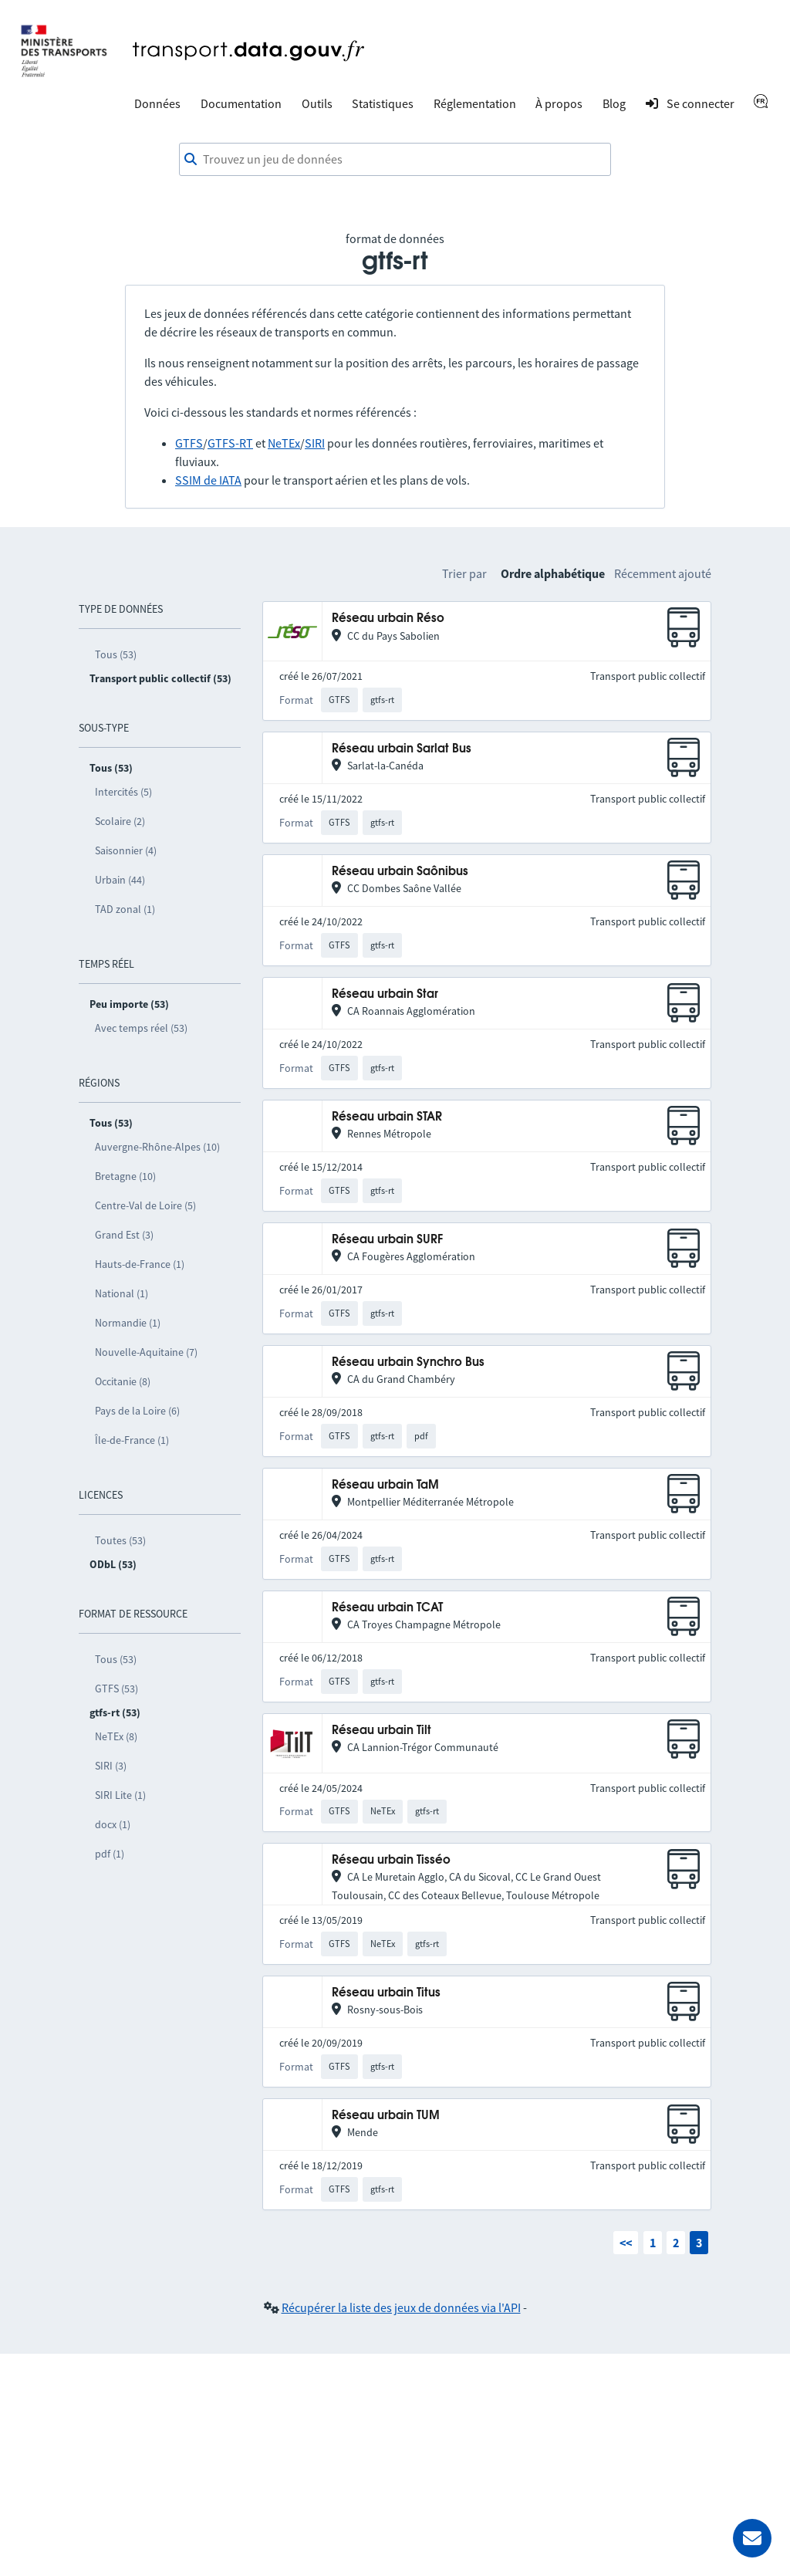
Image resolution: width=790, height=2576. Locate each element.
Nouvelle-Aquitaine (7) (146, 1352)
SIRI (315, 443)
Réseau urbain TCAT (387, 1608)
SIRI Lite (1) (120, 1795)
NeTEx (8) (116, 1736)
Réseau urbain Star (385, 994)
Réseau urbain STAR (387, 1117)
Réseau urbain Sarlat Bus (401, 749)
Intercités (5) (123, 792)
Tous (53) (116, 654)
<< (626, 2242)
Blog (614, 103)
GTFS (189, 443)
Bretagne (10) (125, 1176)
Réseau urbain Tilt (381, 1730)
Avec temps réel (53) (141, 1028)
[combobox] (395, 160)
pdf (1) (109, 1854)
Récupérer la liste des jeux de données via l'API (401, 2307)
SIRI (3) (111, 1766)
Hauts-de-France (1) (139, 1264)
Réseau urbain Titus (386, 1993)
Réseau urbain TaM (385, 1485)
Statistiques (383, 103)
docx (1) (112, 1824)
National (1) (121, 1293)
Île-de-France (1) (132, 1440)
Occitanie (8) (122, 1381)
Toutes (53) (120, 1540)
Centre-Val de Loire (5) (145, 1205)
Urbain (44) (120, 880)
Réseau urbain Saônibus (400, 871)
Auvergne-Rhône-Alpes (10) (157, 1147)
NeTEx (284, 443)
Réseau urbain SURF (387, 1240)
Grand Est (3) (124, 1235)
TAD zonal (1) (125, 909)
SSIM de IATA (208, 480)
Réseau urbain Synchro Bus (408, 1362)
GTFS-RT (230, 443)
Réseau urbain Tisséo (391, 1860)
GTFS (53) (116, 1688)
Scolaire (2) (120, 821)
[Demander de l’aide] (752, 2538)
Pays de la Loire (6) (137, 1411)
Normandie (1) (127, 1323)
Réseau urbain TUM (386, 2115)
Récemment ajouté (662, 573)
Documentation (241, 103)
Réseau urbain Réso (388, 618)
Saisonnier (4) (126, 850)
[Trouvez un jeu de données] (395, 160)
